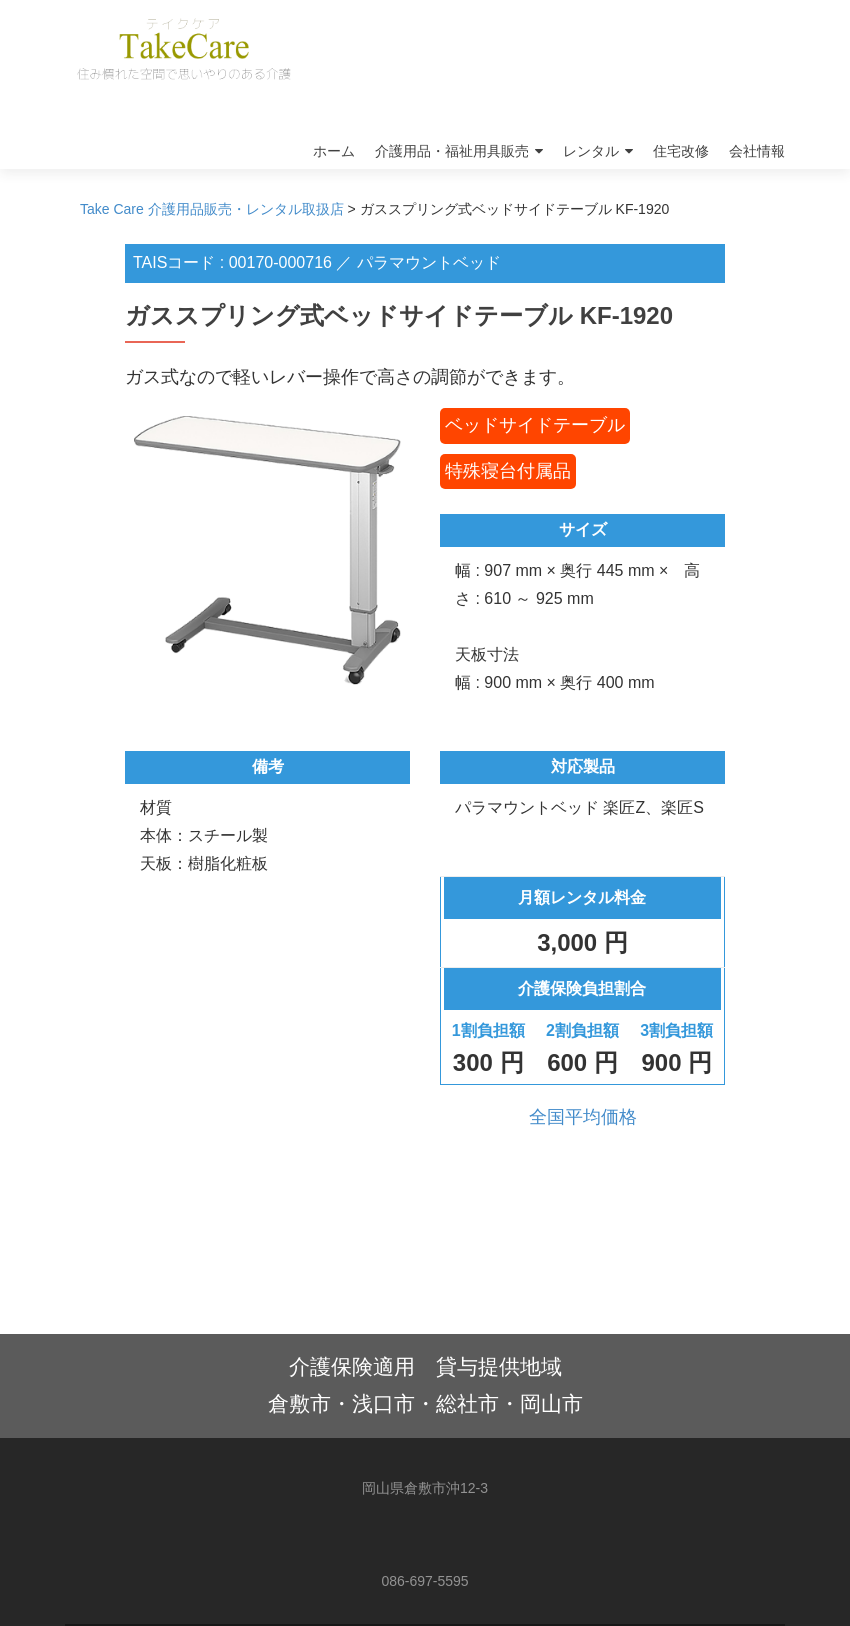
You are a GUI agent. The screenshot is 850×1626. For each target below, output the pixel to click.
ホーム (334, 151)
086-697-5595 (424, 1581)
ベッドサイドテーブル (535, 425)
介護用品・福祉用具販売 (452, 151)
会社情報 (757, 151)
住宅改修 (681, 151)
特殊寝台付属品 (508, 471)
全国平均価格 (583, 1117)
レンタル (591, 151)
